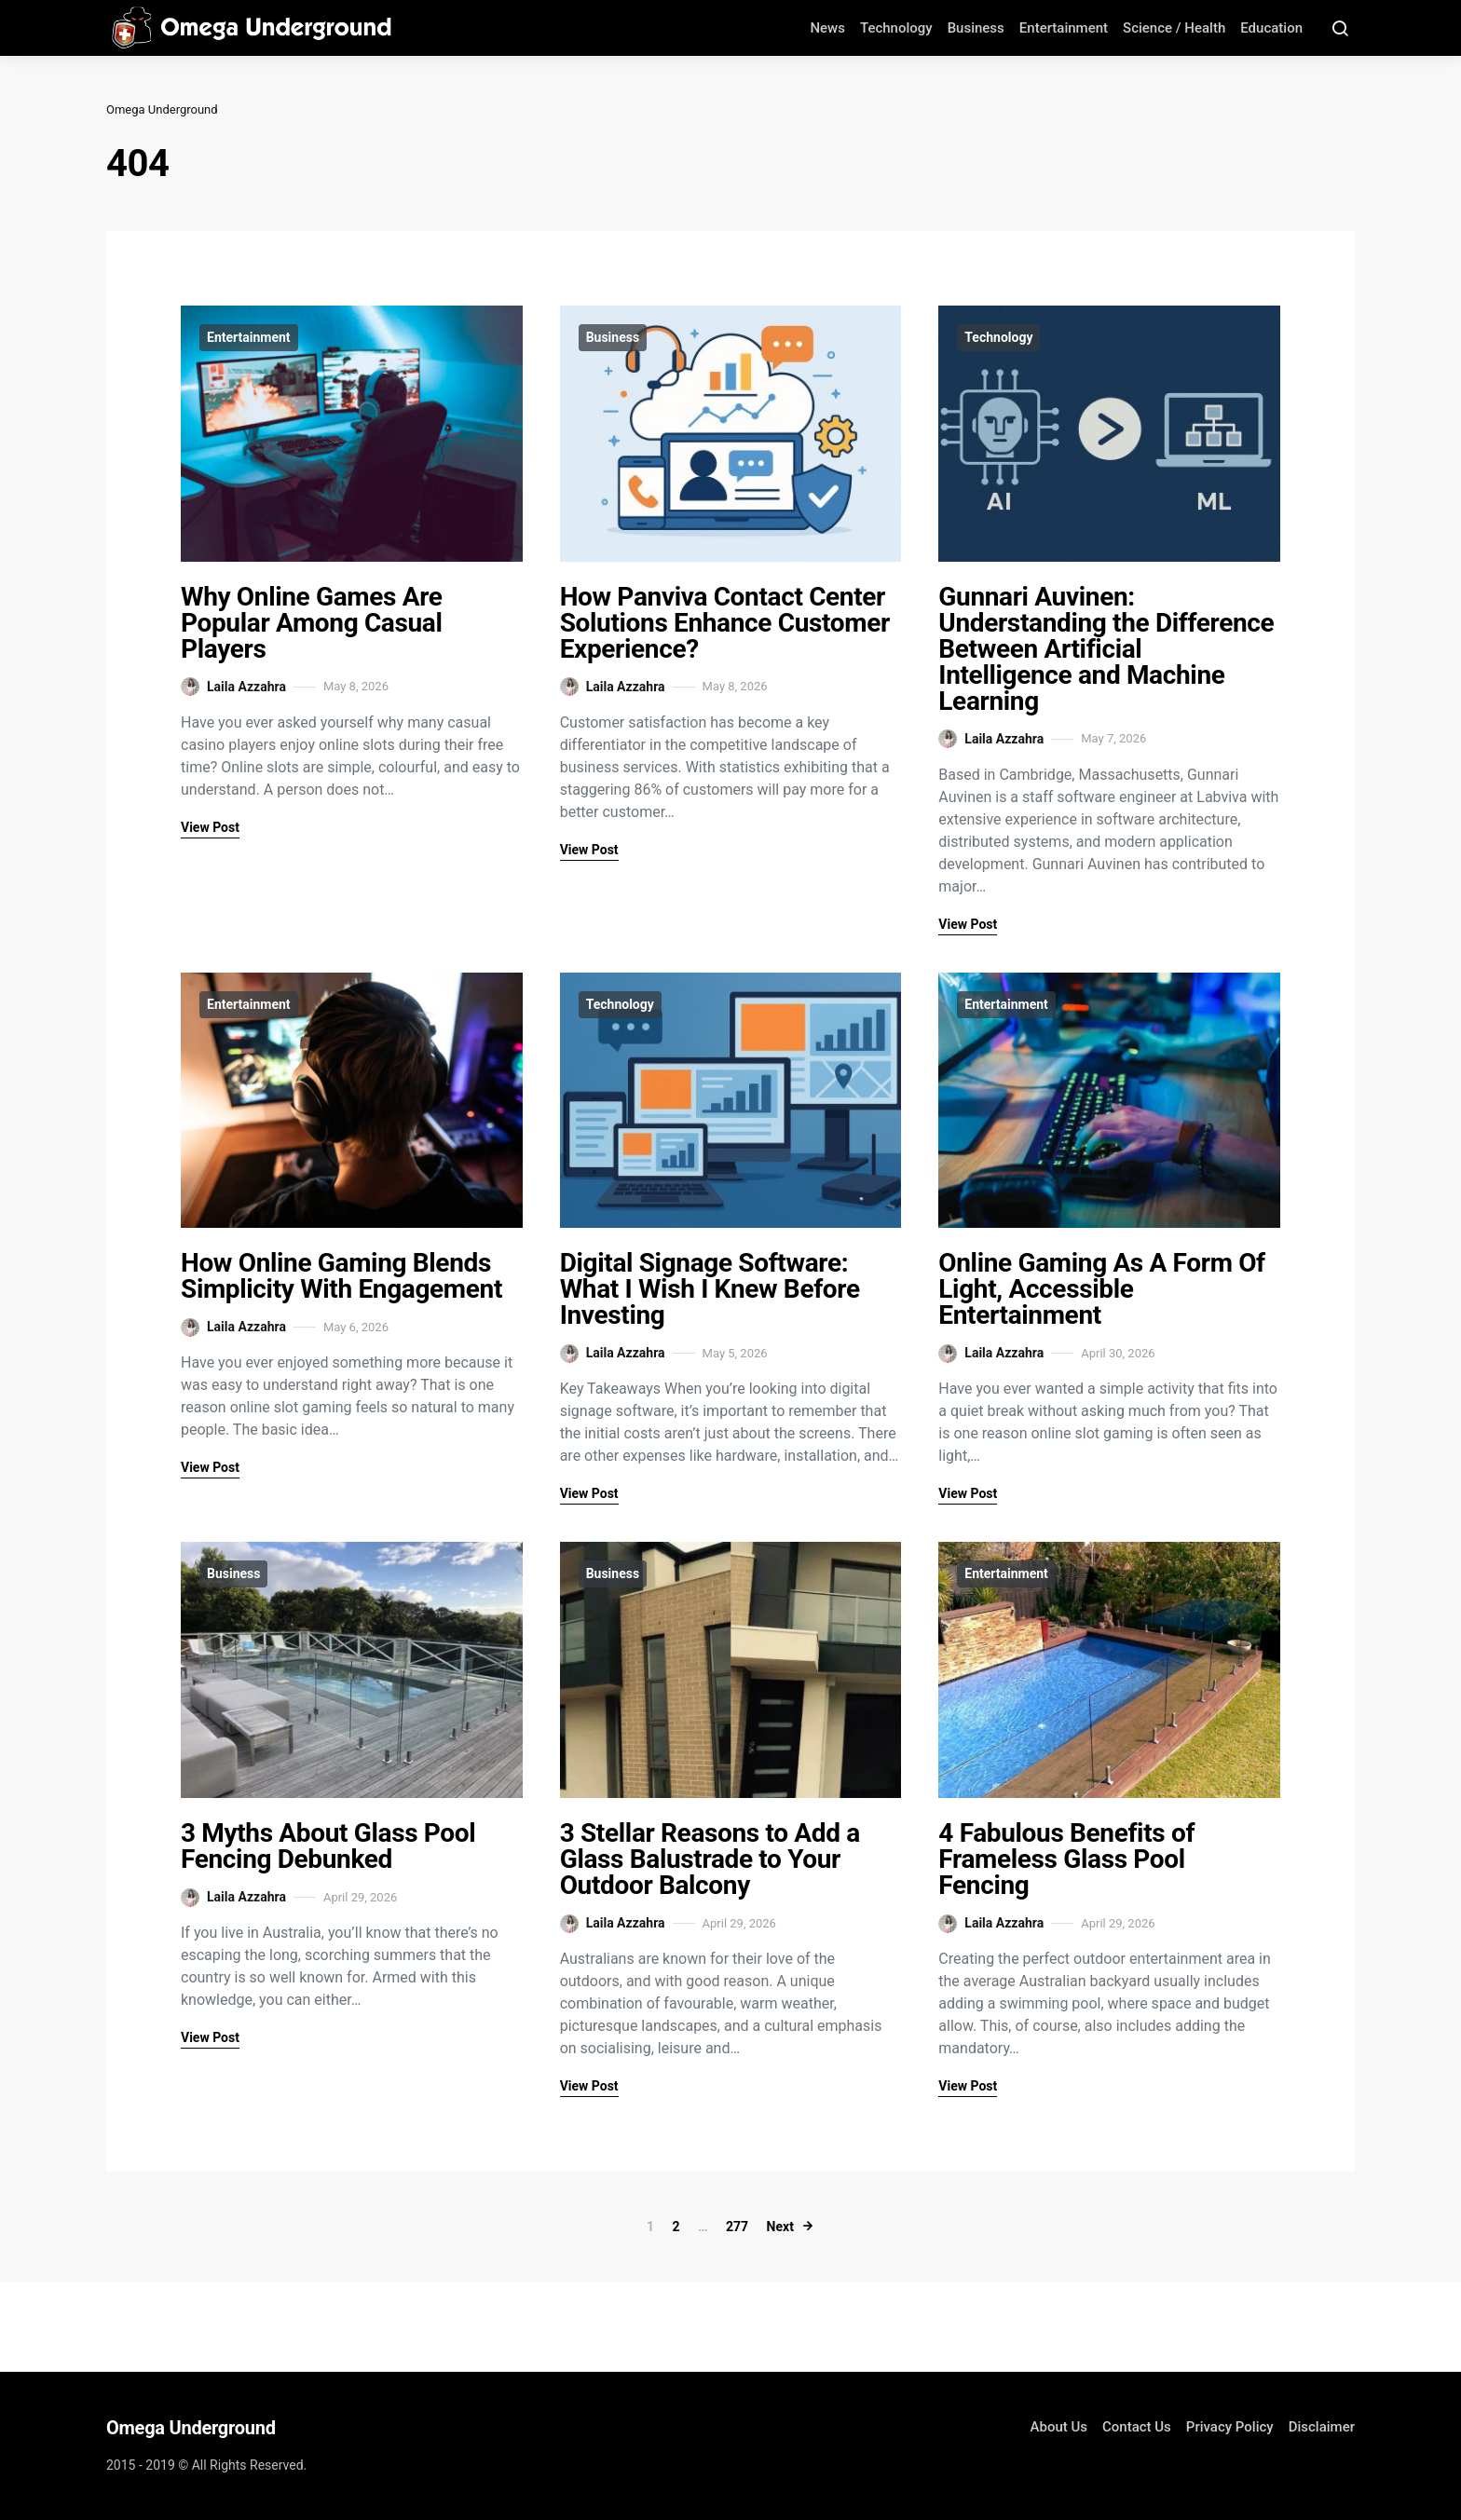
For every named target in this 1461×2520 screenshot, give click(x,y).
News (827, 28)
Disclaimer (1322, 2426)
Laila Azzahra (233, 686)
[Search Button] (1340, 28)
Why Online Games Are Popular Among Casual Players (312, 622)
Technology (896, 28)
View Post (210, 827)
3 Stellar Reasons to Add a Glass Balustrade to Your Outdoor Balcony (710, 1859)
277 (737, 2226)
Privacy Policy (1230, 2426)
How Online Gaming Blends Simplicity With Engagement (341, 1275)
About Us (1059, 2426)
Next (780, 2226)
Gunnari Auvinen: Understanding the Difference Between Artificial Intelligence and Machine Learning (1106, 648)
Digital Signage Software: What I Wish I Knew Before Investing (710, 1288)
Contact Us (1136, 2426)
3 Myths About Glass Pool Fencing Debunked (328, 1846)
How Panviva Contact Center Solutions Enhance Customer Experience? (725, 622)
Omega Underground (162, 109)
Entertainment (1063, 28)
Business (976, 28)
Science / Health (1174, 28)
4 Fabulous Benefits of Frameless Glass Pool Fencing (1066, 1859)
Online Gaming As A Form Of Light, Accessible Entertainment (1101, 1288)
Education (1271, 28)
